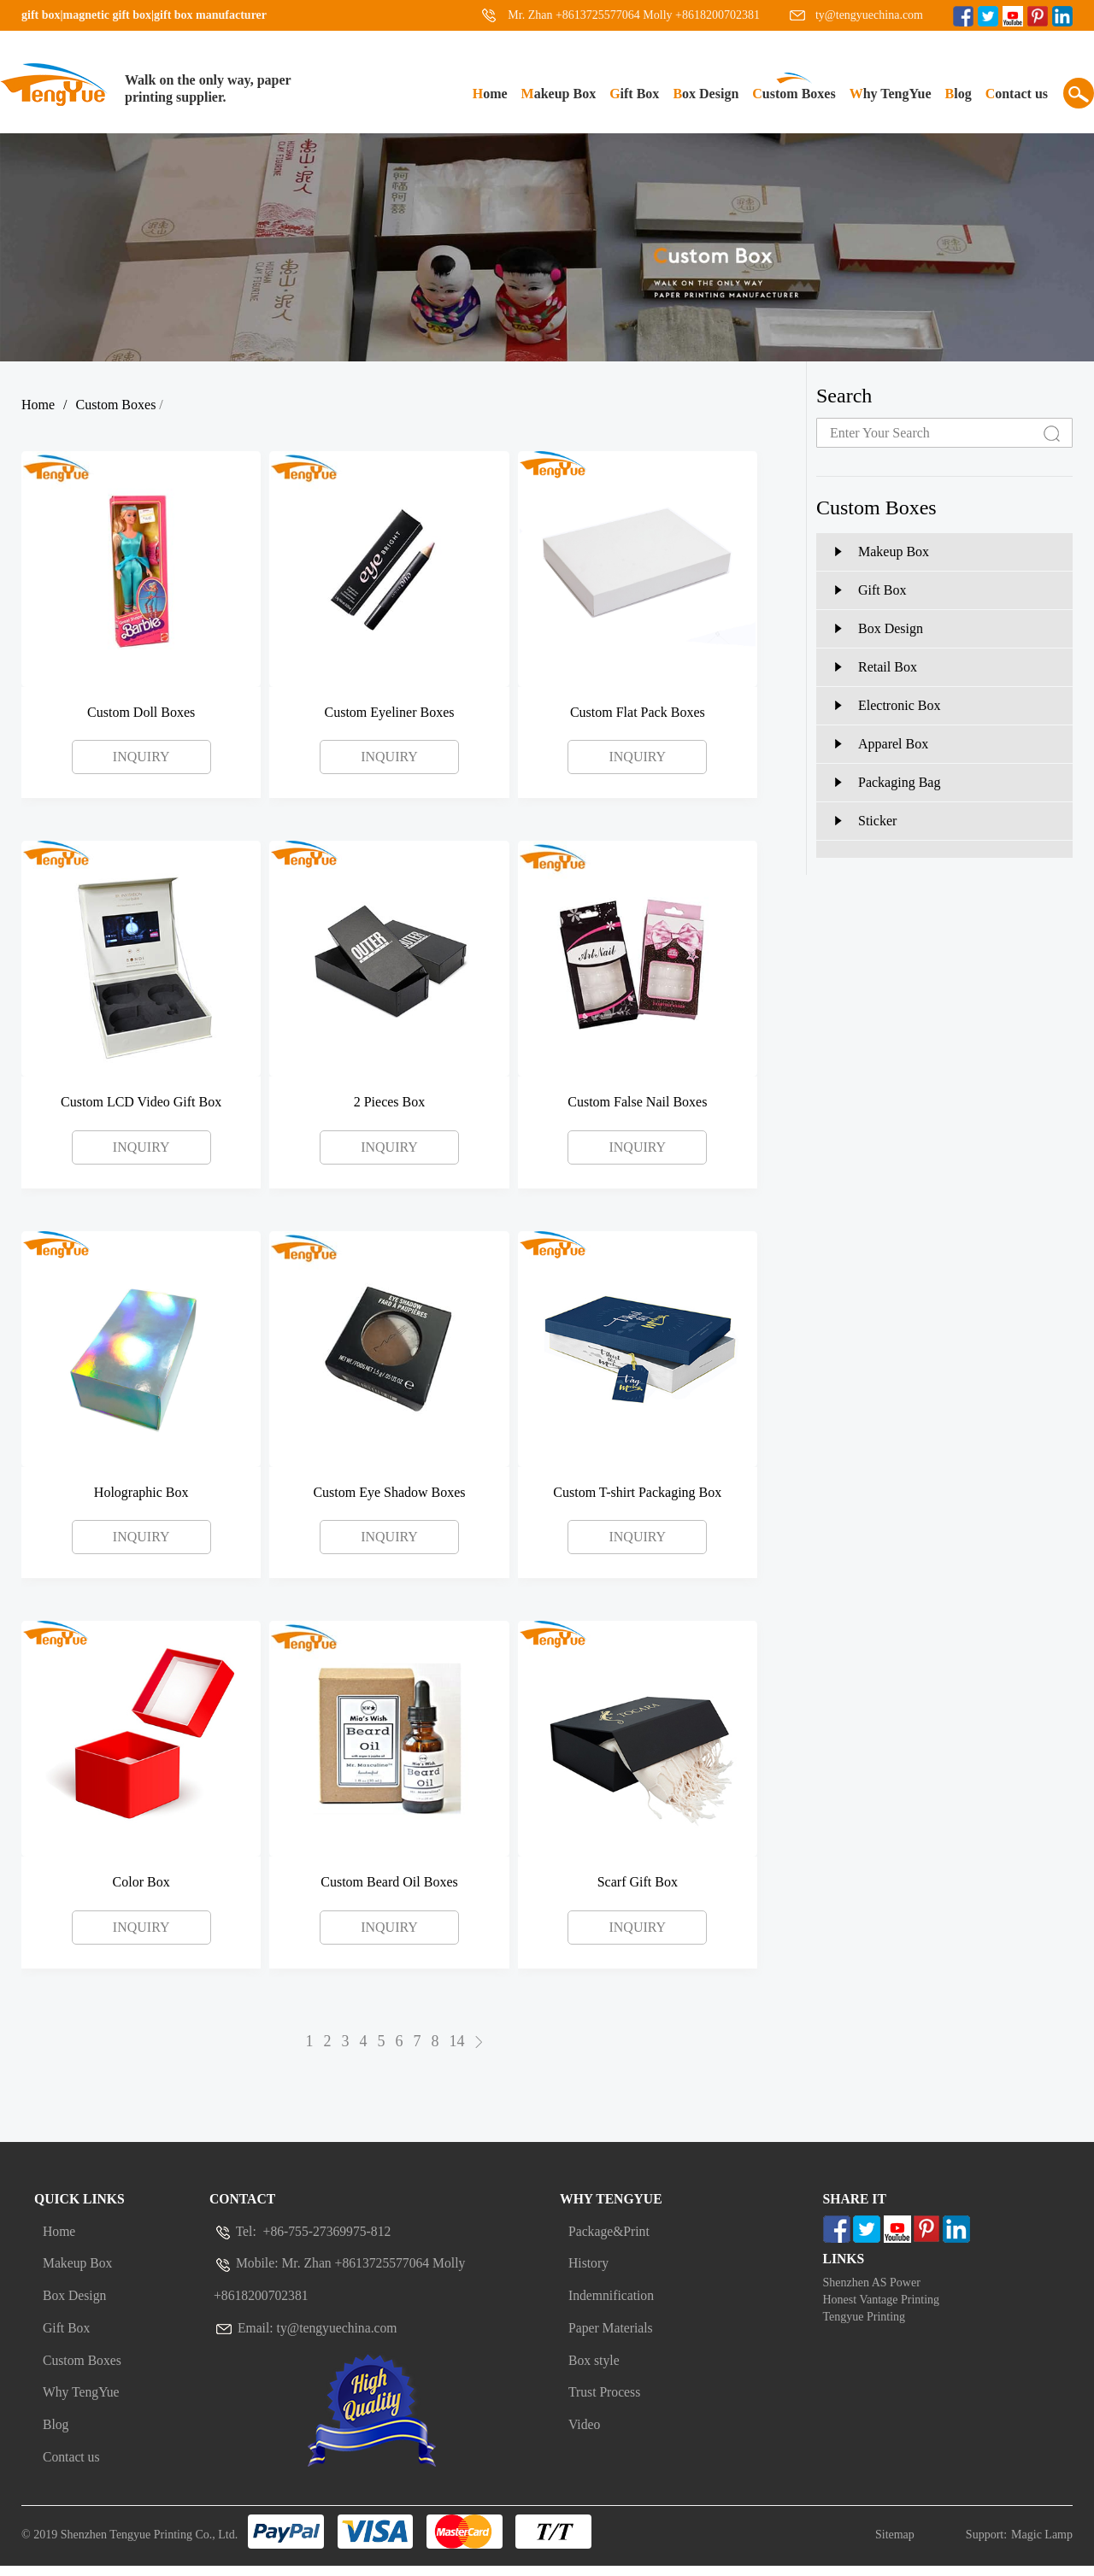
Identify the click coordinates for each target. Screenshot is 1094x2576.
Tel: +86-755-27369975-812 (304, 2234)
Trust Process (605, 2405)
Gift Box (634, 93)
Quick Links (80, 2200)
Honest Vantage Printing (881, 2304)
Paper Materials (611, 2337)
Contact (243, 2200)
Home (490, 93)
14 (457, 2042)
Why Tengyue (612, 2200)
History (588, 2269)
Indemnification (612, 2303)
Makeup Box (559, 93)
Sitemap (895, 2544)
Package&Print (609, 2234)
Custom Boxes (793, 93)
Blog (958, 93)
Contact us (1016, 93)
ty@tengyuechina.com (869, 15)
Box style (594, 2371)
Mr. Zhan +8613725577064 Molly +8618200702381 (634, 15)
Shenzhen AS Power (871, 2287)
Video (584, 2439)
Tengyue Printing (864, 2321)
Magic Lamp (1042, 2544)
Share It (855, 2200)
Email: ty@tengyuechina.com (307, 2337)
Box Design (705, 93)
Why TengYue (891, 93)
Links (844, 2262)
